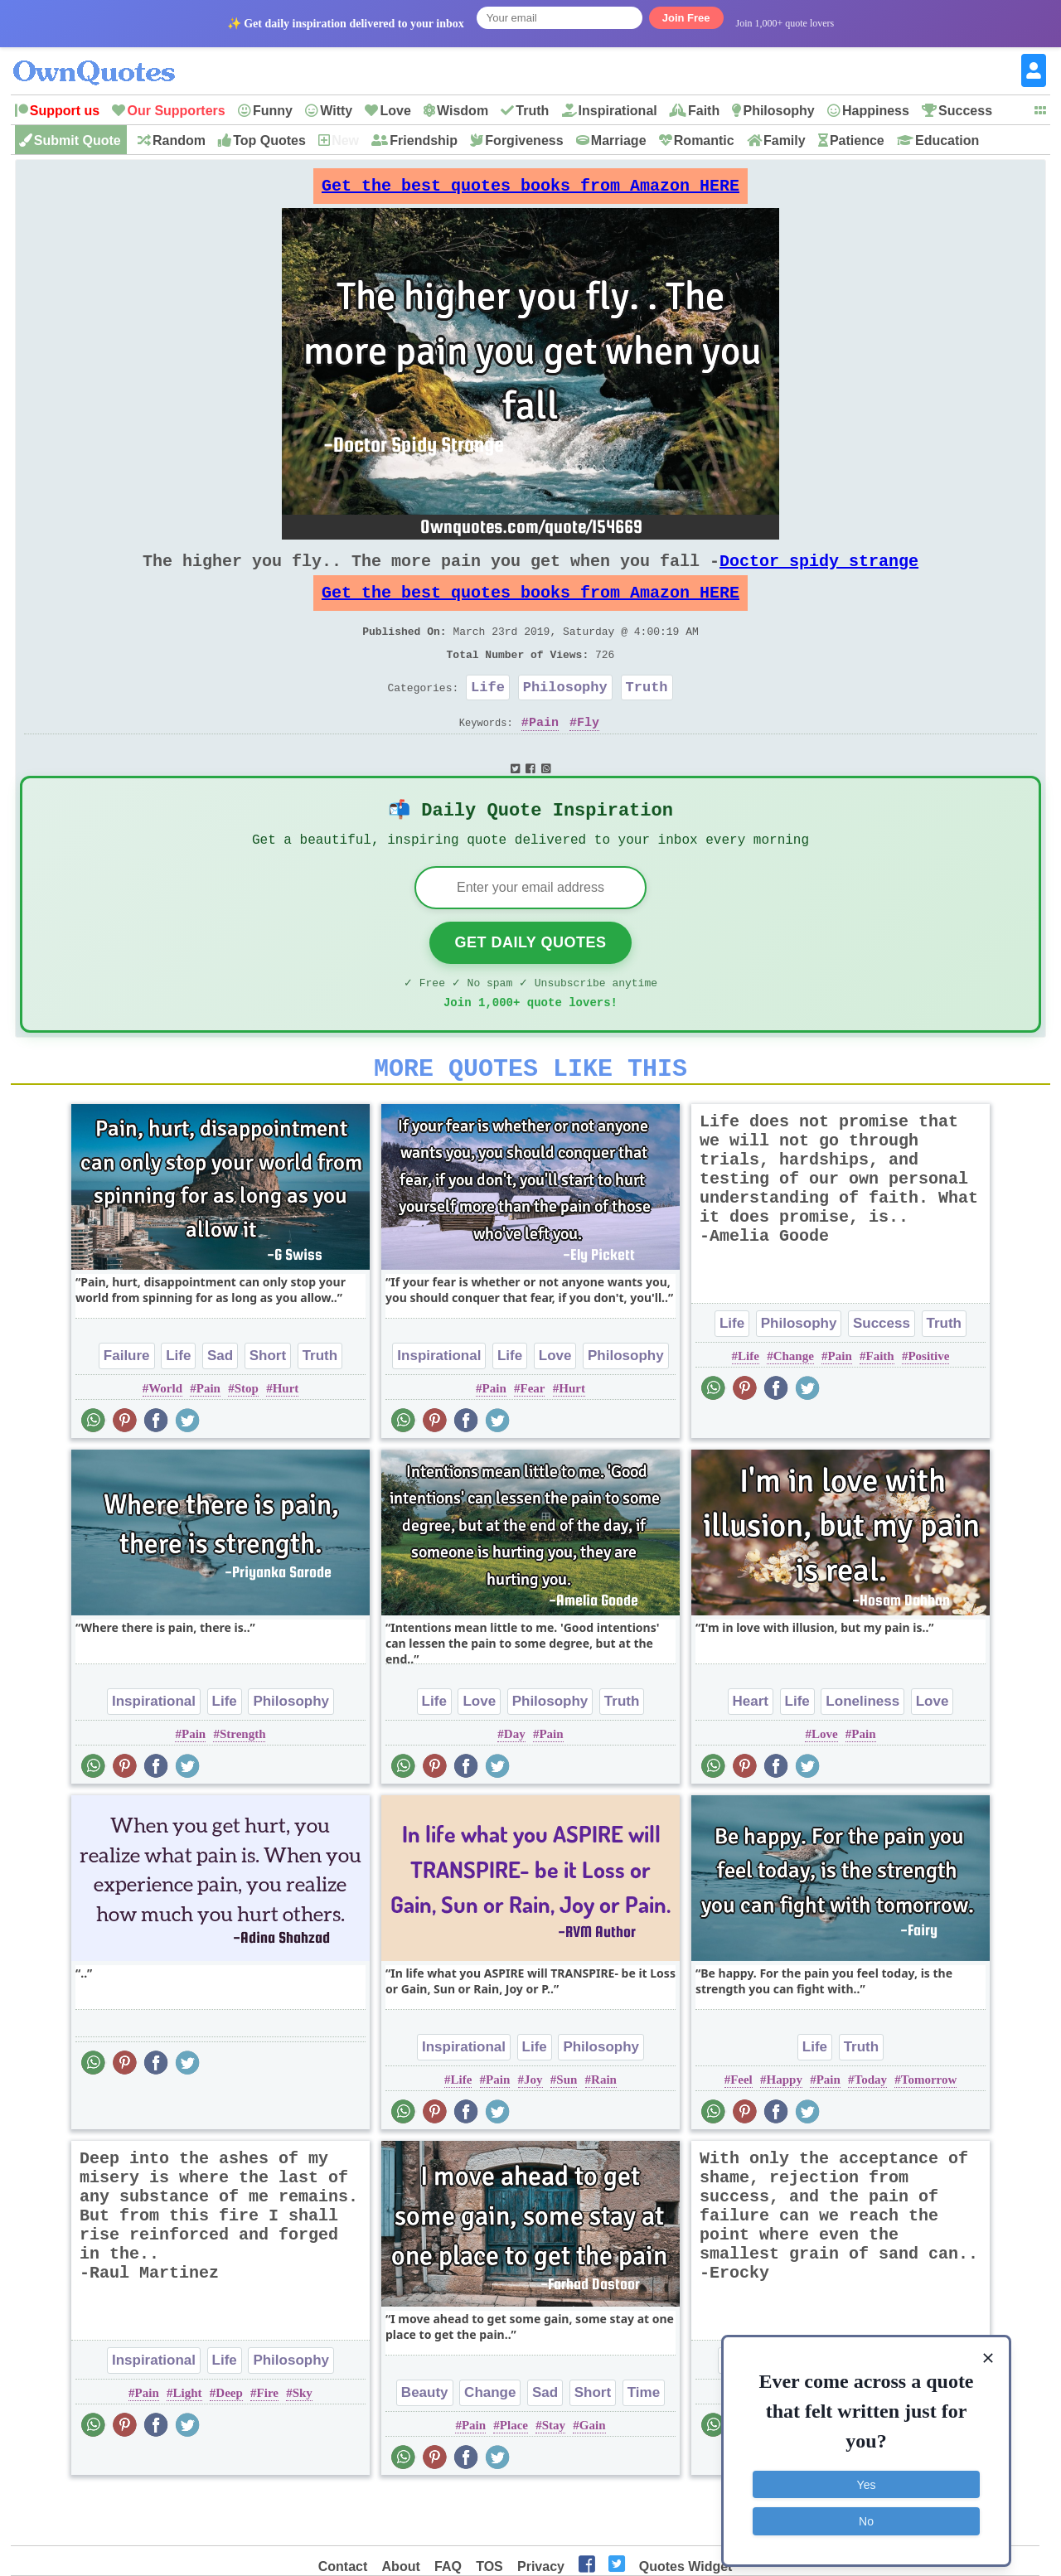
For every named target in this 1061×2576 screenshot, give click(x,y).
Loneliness (862, 1752)
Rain (604, 2131)
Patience (857, 140)
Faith (703, 111)
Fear (533, 1439)
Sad (220, 1407)
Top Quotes (269, 140)
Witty (336, 111)
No (866, 2513)
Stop (247, 1439)
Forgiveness (524, 140)
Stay (553, 2476)
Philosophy (778, 111)
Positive (928, 1407)
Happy (784, 2131)
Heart (750, 1752)
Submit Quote (77, 140)
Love (395, 111)
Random (179, 140)
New (345, 140)
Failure (127, 1407)
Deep (229, 2444)
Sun (566, 2131)
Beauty (424, 2444)
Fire (268, 2444)
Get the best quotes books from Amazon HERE (530, 190)
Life (488, 716)
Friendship (424, 140)
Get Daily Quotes (530, 984)
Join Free (686, 18)
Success (965, 111)
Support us (64, 111)
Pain (544, 755)
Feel (741, 2131)
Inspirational (618, 111)
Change (793, 1407)
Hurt (286, 1439)
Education (947, 140)
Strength (243, 1785)
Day (515, 1785)
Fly (588, 755)
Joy (533, 2131)
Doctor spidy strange (818, 574)
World (165, 1439)
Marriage (619, 140)
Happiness (875, 111)
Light (187, 2444)
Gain (592, 2476)
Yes (866, 2477)
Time (643, 2444)
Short (268, 1407)
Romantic (704, 140)
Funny (273, 111)
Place (514, 2476)
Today (871, 2131)
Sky (302, 2444)
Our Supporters (176, 111)
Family (784, 140)
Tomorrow (929, 2131)
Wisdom (462, 111)
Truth (532, 111)
